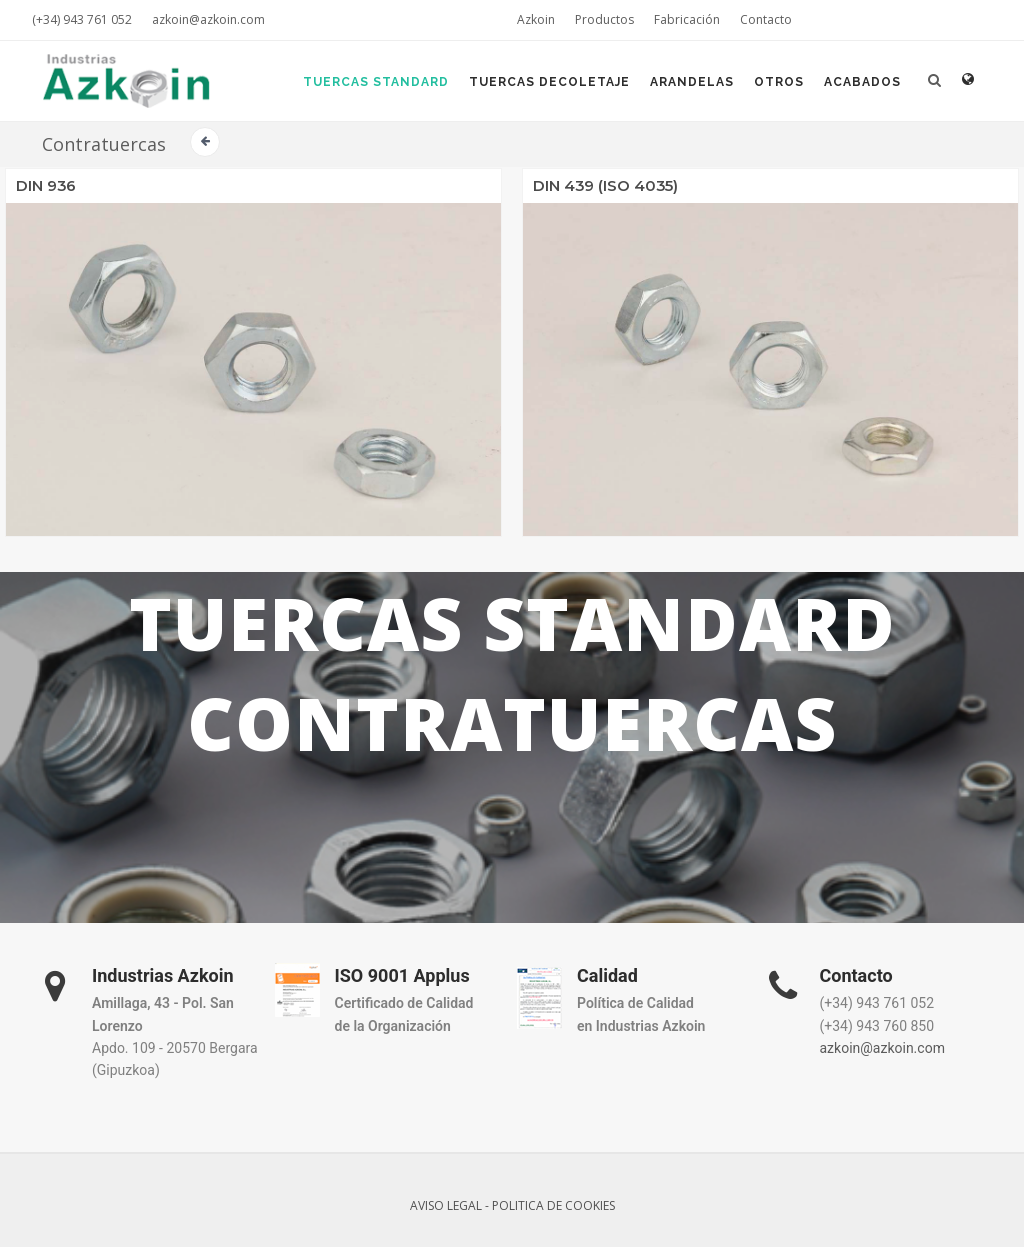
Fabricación (687, 19)
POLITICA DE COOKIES (553, 1205)
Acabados (862, 82)
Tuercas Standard (376, 82)
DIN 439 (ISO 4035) (605, 185)
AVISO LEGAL (446, 1205)
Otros (779, 82)
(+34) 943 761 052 (82, 19)
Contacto (766, 19)
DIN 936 (46, 185)
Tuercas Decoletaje (549, 82)
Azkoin (536, 19)
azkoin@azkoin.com (208, 19)
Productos (604, 19)
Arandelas (692, 82)
